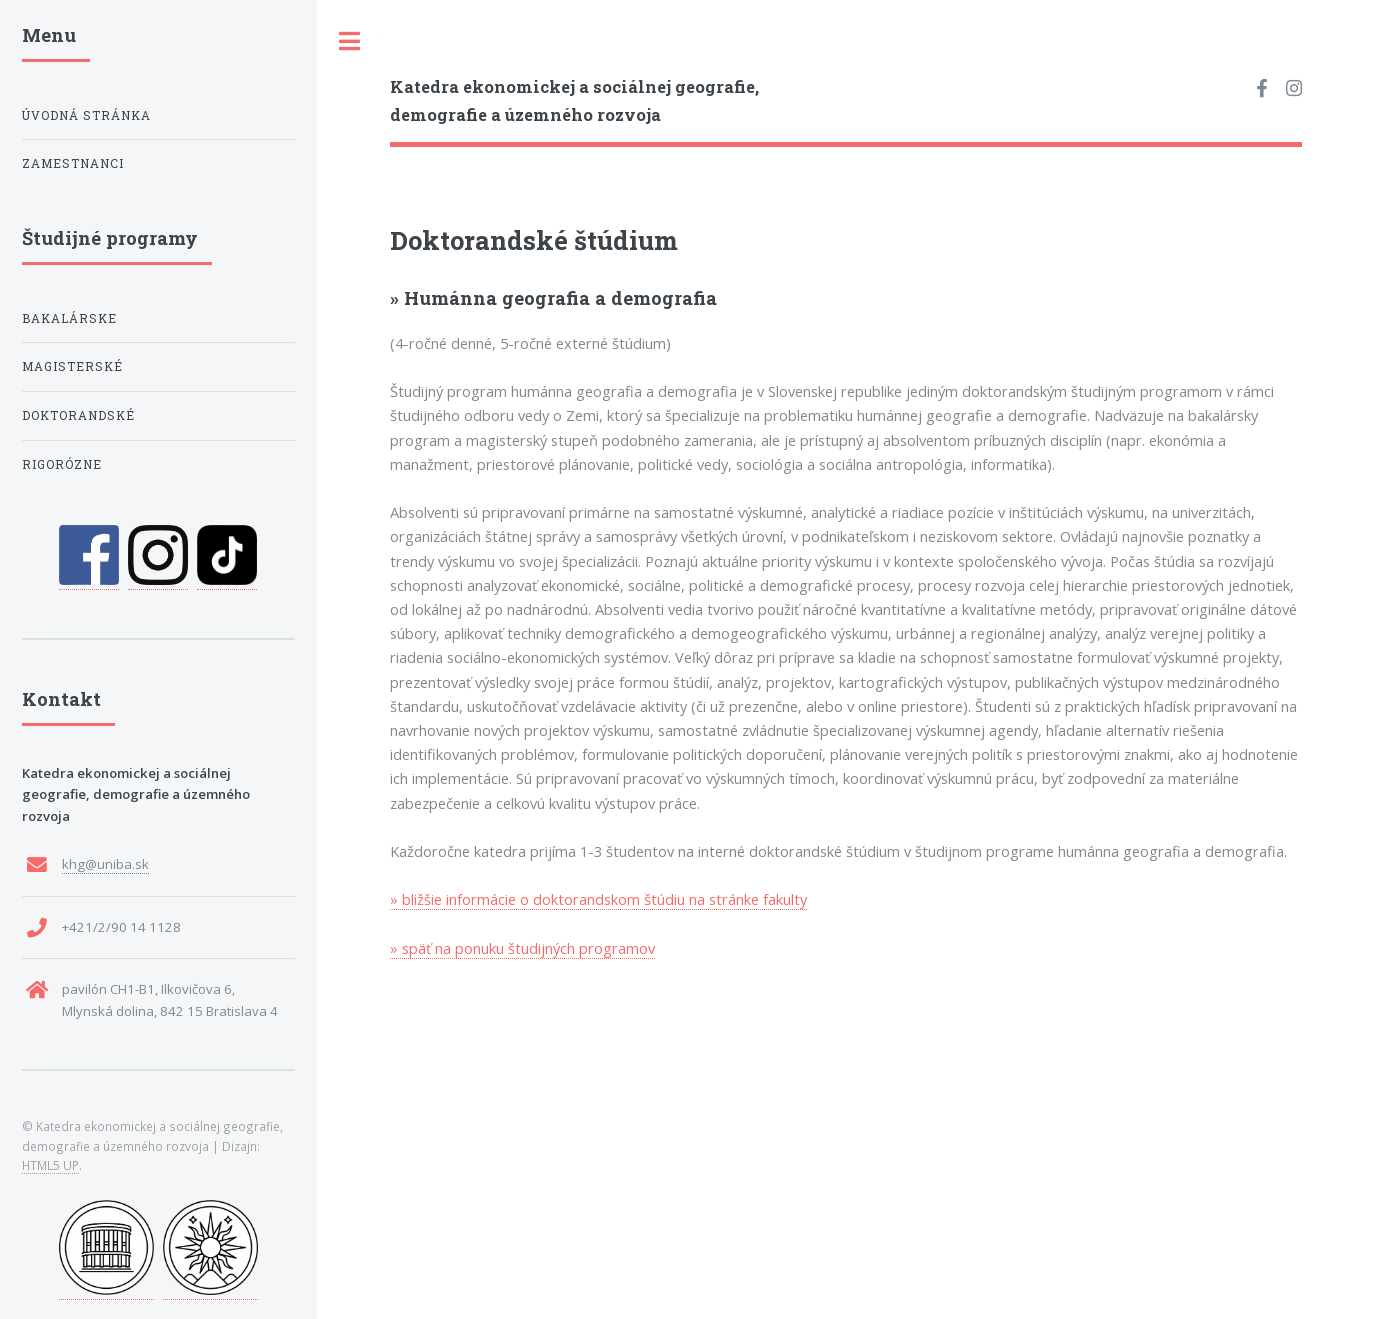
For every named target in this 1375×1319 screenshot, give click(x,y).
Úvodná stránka (86, 115)
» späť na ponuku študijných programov (522, 948)
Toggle (350, 41)
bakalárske (69, 318)
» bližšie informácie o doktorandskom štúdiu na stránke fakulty (598, 899)
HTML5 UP (50, 1165)
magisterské (72, 366)
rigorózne (62, 464)
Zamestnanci (73, 163)
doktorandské (78, 415)
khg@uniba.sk (105, 864)
